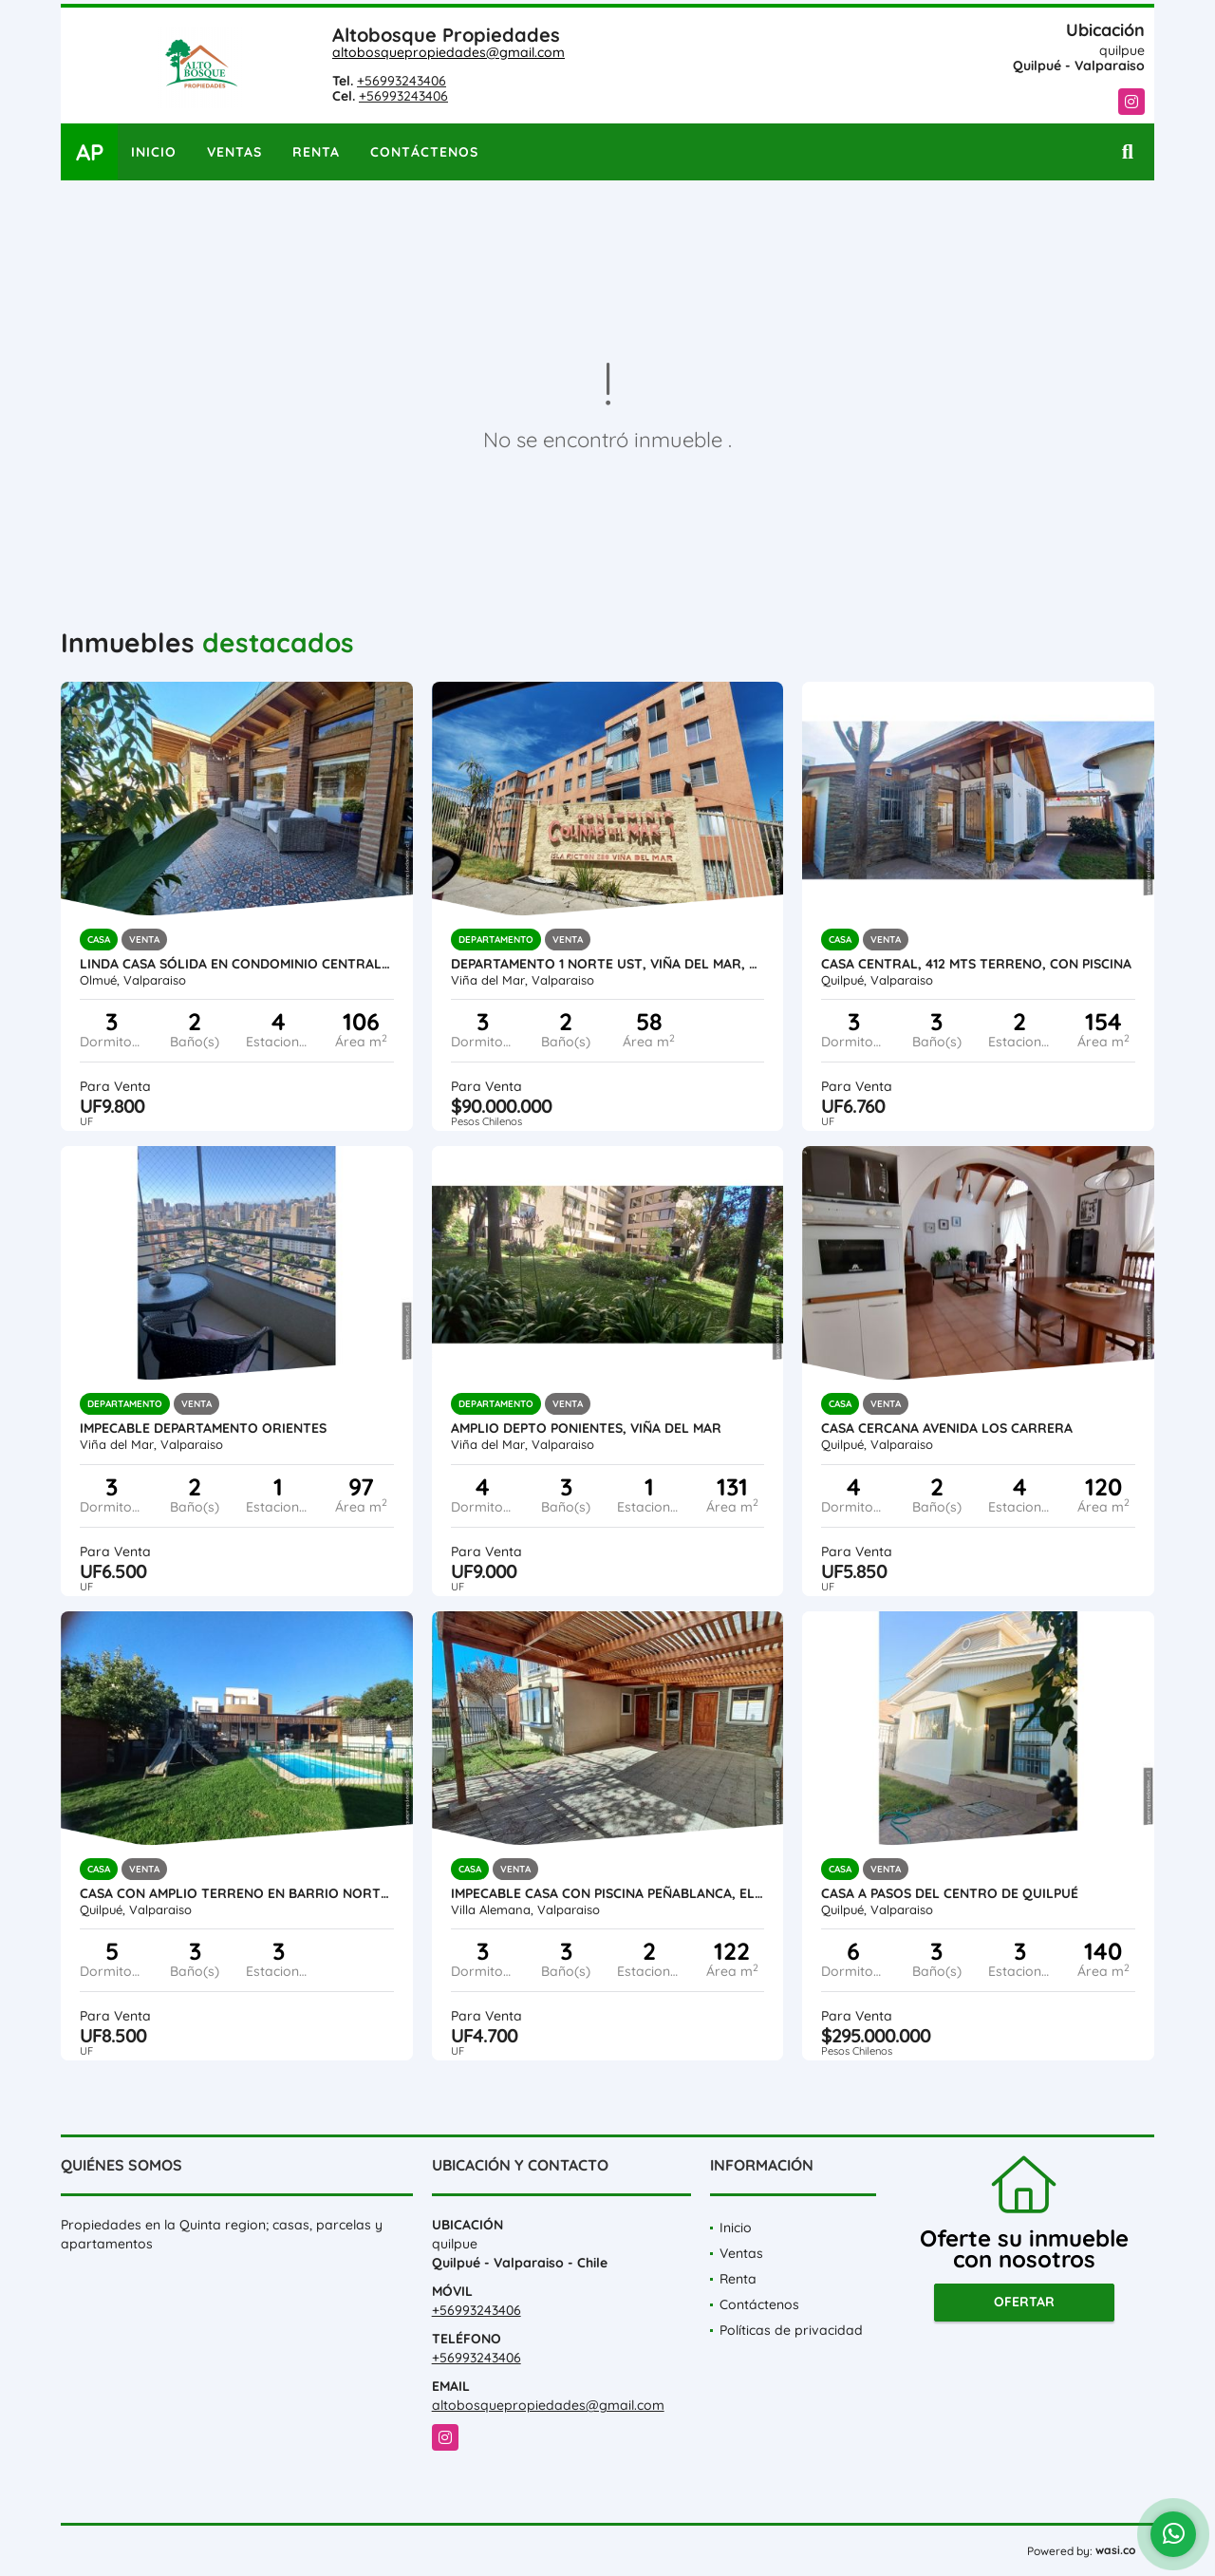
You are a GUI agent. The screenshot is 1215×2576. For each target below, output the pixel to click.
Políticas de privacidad (791, 2330)
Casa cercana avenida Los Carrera (947, 1428)
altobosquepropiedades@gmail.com (448, 52)
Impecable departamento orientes (203, 1428)
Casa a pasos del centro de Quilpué (949, 1893)
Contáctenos (424, 151)
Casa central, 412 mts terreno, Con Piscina (976, 963)
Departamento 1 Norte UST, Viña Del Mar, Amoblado (608, 963)
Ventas (234, 151)
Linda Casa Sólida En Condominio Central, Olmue (237, 963)
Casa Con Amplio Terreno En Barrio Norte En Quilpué (237, 1893)
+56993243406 (401, 80)
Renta (316, 151)
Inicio (154, 151)
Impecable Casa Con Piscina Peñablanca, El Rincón (608, 1893)
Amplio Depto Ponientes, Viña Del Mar (586, 1428)
